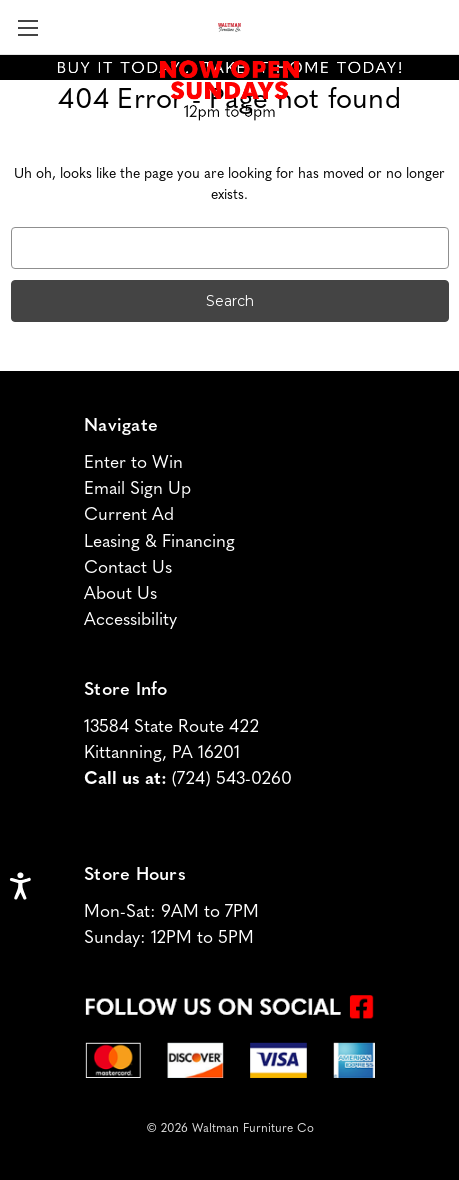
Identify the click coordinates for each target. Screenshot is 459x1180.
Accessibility (130, 620)
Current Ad (129, 515)
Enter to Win (133, 463)
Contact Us (128, 568)
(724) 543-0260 (232, 779)
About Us (120, 594)
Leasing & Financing (159, 542)
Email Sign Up (137, 489)
